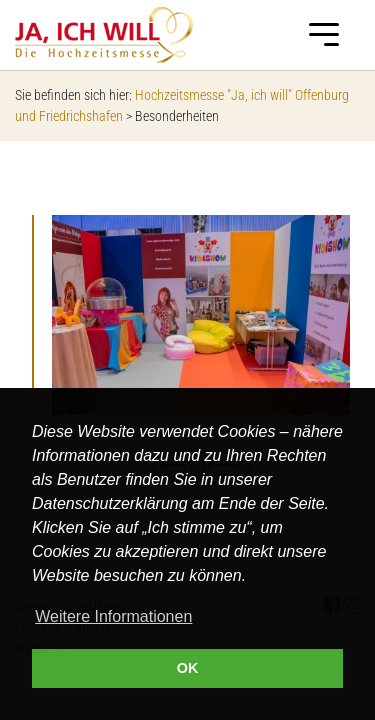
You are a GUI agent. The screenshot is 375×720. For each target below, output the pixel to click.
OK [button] (188, 668)
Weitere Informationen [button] (113, 616)
